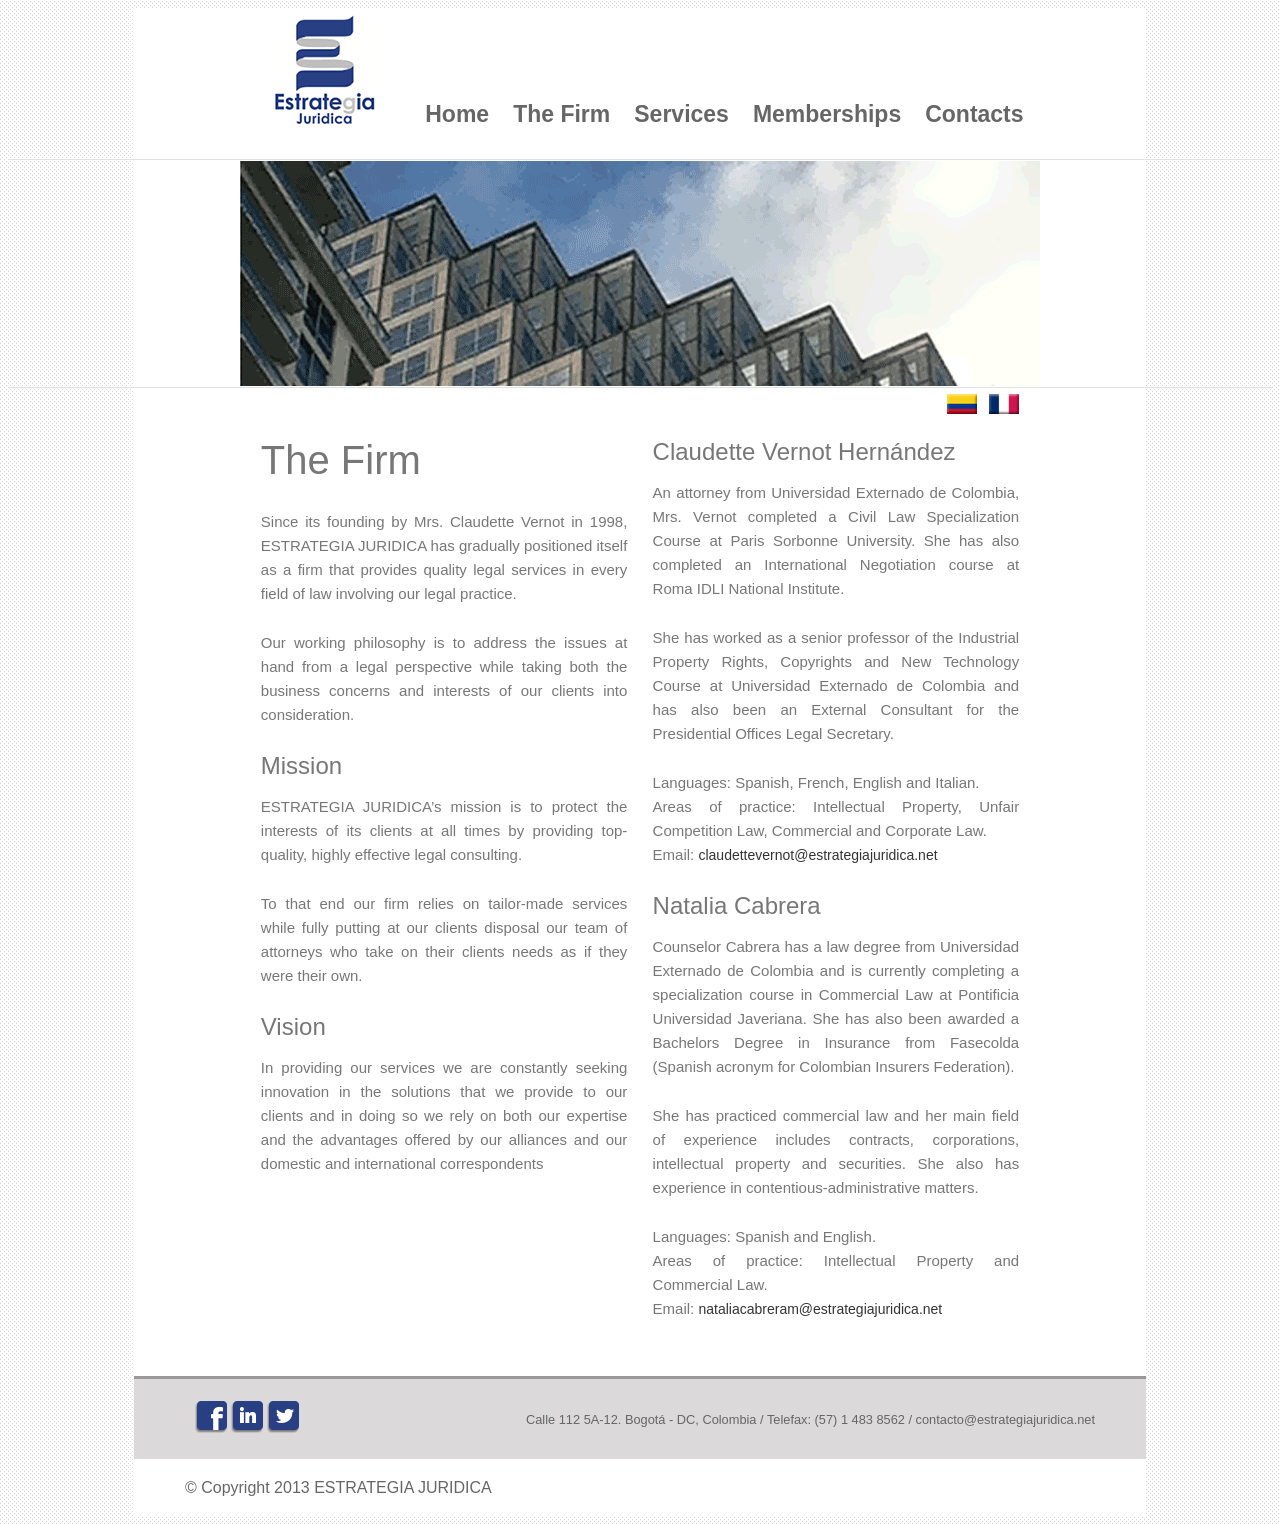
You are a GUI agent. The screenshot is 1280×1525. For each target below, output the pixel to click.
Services (681, 114)
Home (457, 114)
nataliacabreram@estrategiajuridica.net (820, 1309)
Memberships (827, 114)
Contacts (974, 114)
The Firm (561, 114)
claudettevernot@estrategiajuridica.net (817, 855)
